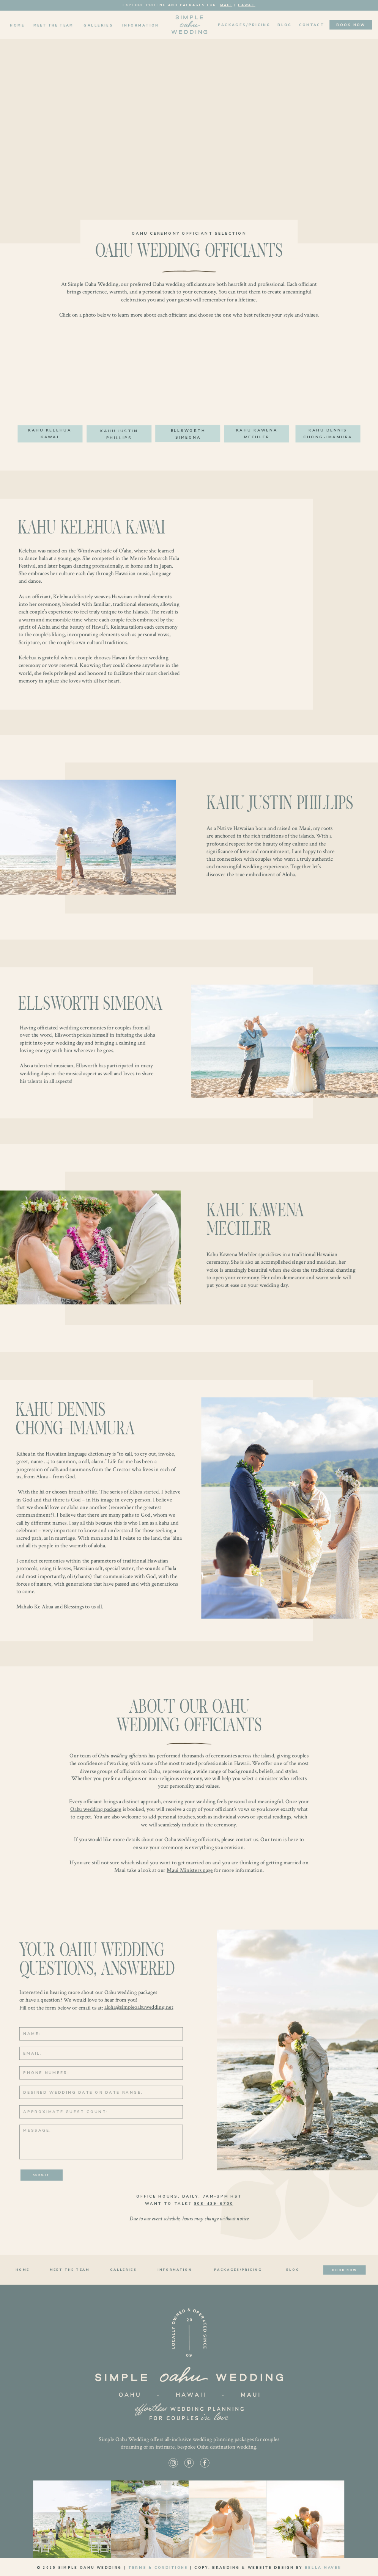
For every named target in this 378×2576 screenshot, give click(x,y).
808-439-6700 (213, 2203)
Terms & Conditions (158, 2567)
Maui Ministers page (190, 1870)
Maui (226, 5)
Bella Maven (323, 2567)
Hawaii (246, 5)
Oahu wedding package (95, 1809)
